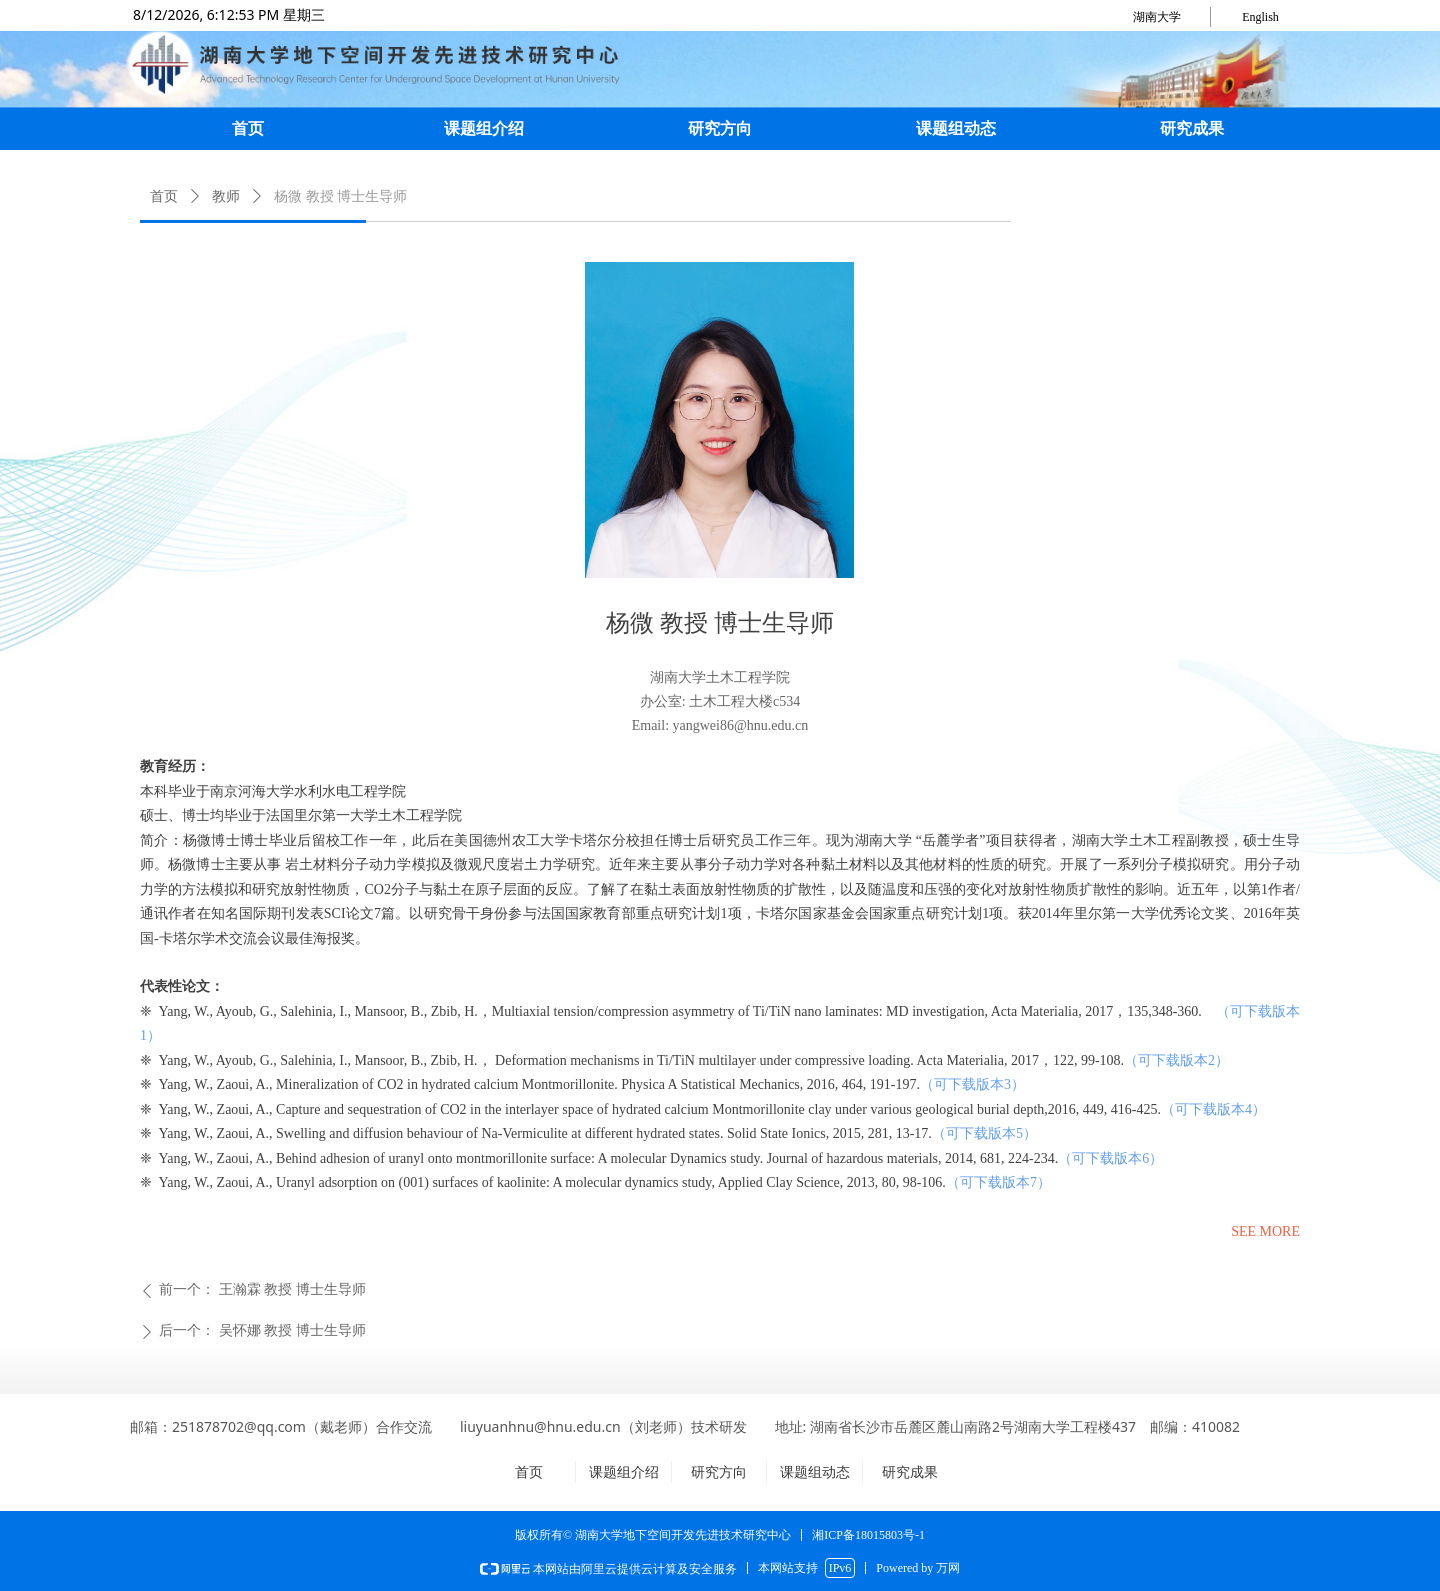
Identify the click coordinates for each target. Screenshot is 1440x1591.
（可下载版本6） (1110, 1158)
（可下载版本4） (1213, 1109)
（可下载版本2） (1176, 1060)
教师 (226, 196)
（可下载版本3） (972, 1084)
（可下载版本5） (984, 1133)
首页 (164, 196)
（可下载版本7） (998, 1182)
